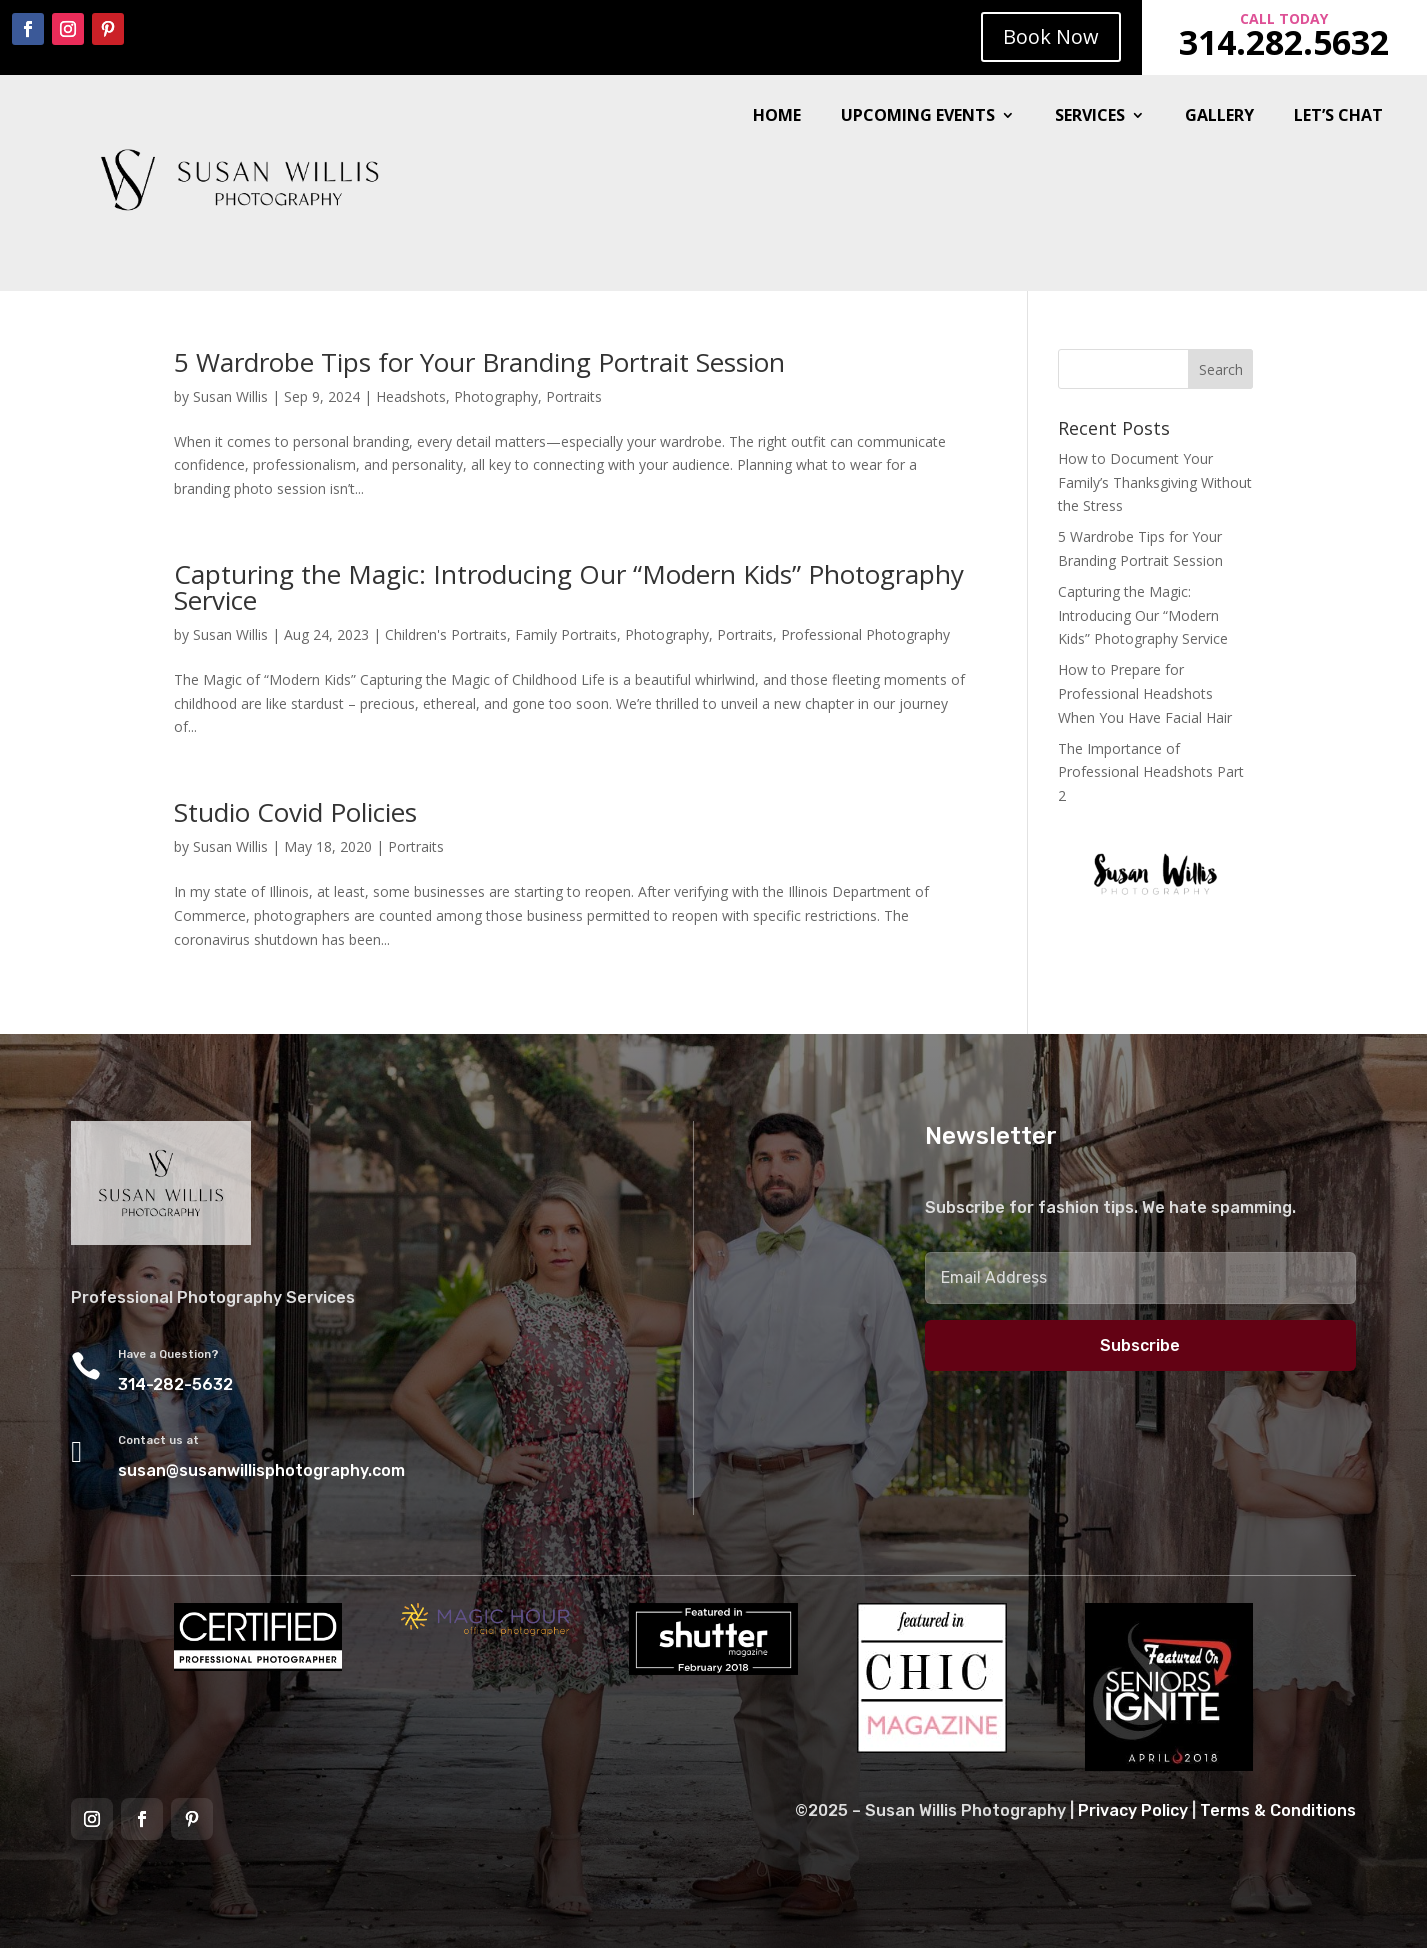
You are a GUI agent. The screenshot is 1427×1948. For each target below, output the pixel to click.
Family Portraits (566, 634)
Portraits (574, 396)
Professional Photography (865, 634)
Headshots (411, 396)
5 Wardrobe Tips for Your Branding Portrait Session (479, 362)
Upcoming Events (918, 117)
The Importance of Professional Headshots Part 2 (1151, 772)
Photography (496, 396)
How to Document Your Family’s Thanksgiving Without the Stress (1155, 482)
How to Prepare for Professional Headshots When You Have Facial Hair (1145, 693)
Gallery (1219, 117)
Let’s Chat (1338, 117)
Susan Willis (230, 396)
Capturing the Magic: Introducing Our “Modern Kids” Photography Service (569, 587)
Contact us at (158, 1440)
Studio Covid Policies (295, 812)
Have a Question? (168, 1354)
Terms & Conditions (1278, 1810)
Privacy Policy (1133, 1810)
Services (1090, 117)
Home (777, 117)
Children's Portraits (446, 634)
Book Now (1051, 36)
